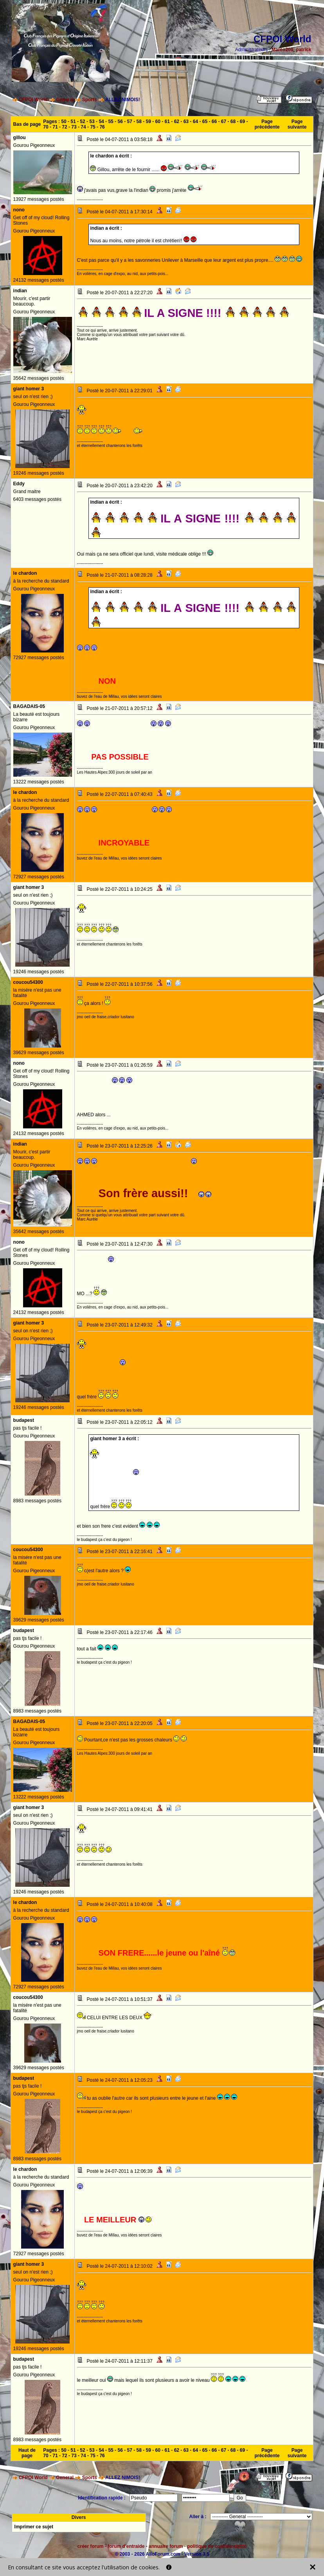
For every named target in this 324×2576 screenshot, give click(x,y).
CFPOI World (33, 99)
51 (73, 121)
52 (82, 121)
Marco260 (282, 49)
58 (139, 121)
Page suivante (297, 124)
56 (119, 121)
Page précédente (266, 124)
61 (167, 121)
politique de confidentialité (217, 2546)
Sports (89, 99)
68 (233, 121)
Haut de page (27, 2452)
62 (176, 121)
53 (91, 121)
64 (195, 121)
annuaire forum (166, 2546)
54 (101, 121)
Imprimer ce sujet (33, 2527)
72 (64, 127)
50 (63, 121)
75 (92, 127)
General (65, 99)
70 (45, 127)
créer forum (90, 2546)
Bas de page (27, 124)
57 (129, 121)
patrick (303, 49)
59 (148, 121)
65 (204, 121)
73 (73, 127)
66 (214, 121)
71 (55, 127)
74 (83, 127)
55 (110, 121)
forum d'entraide (126, 2546)
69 (242, 121)
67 (223, 121)
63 (186, 121)
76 (101, 127)
